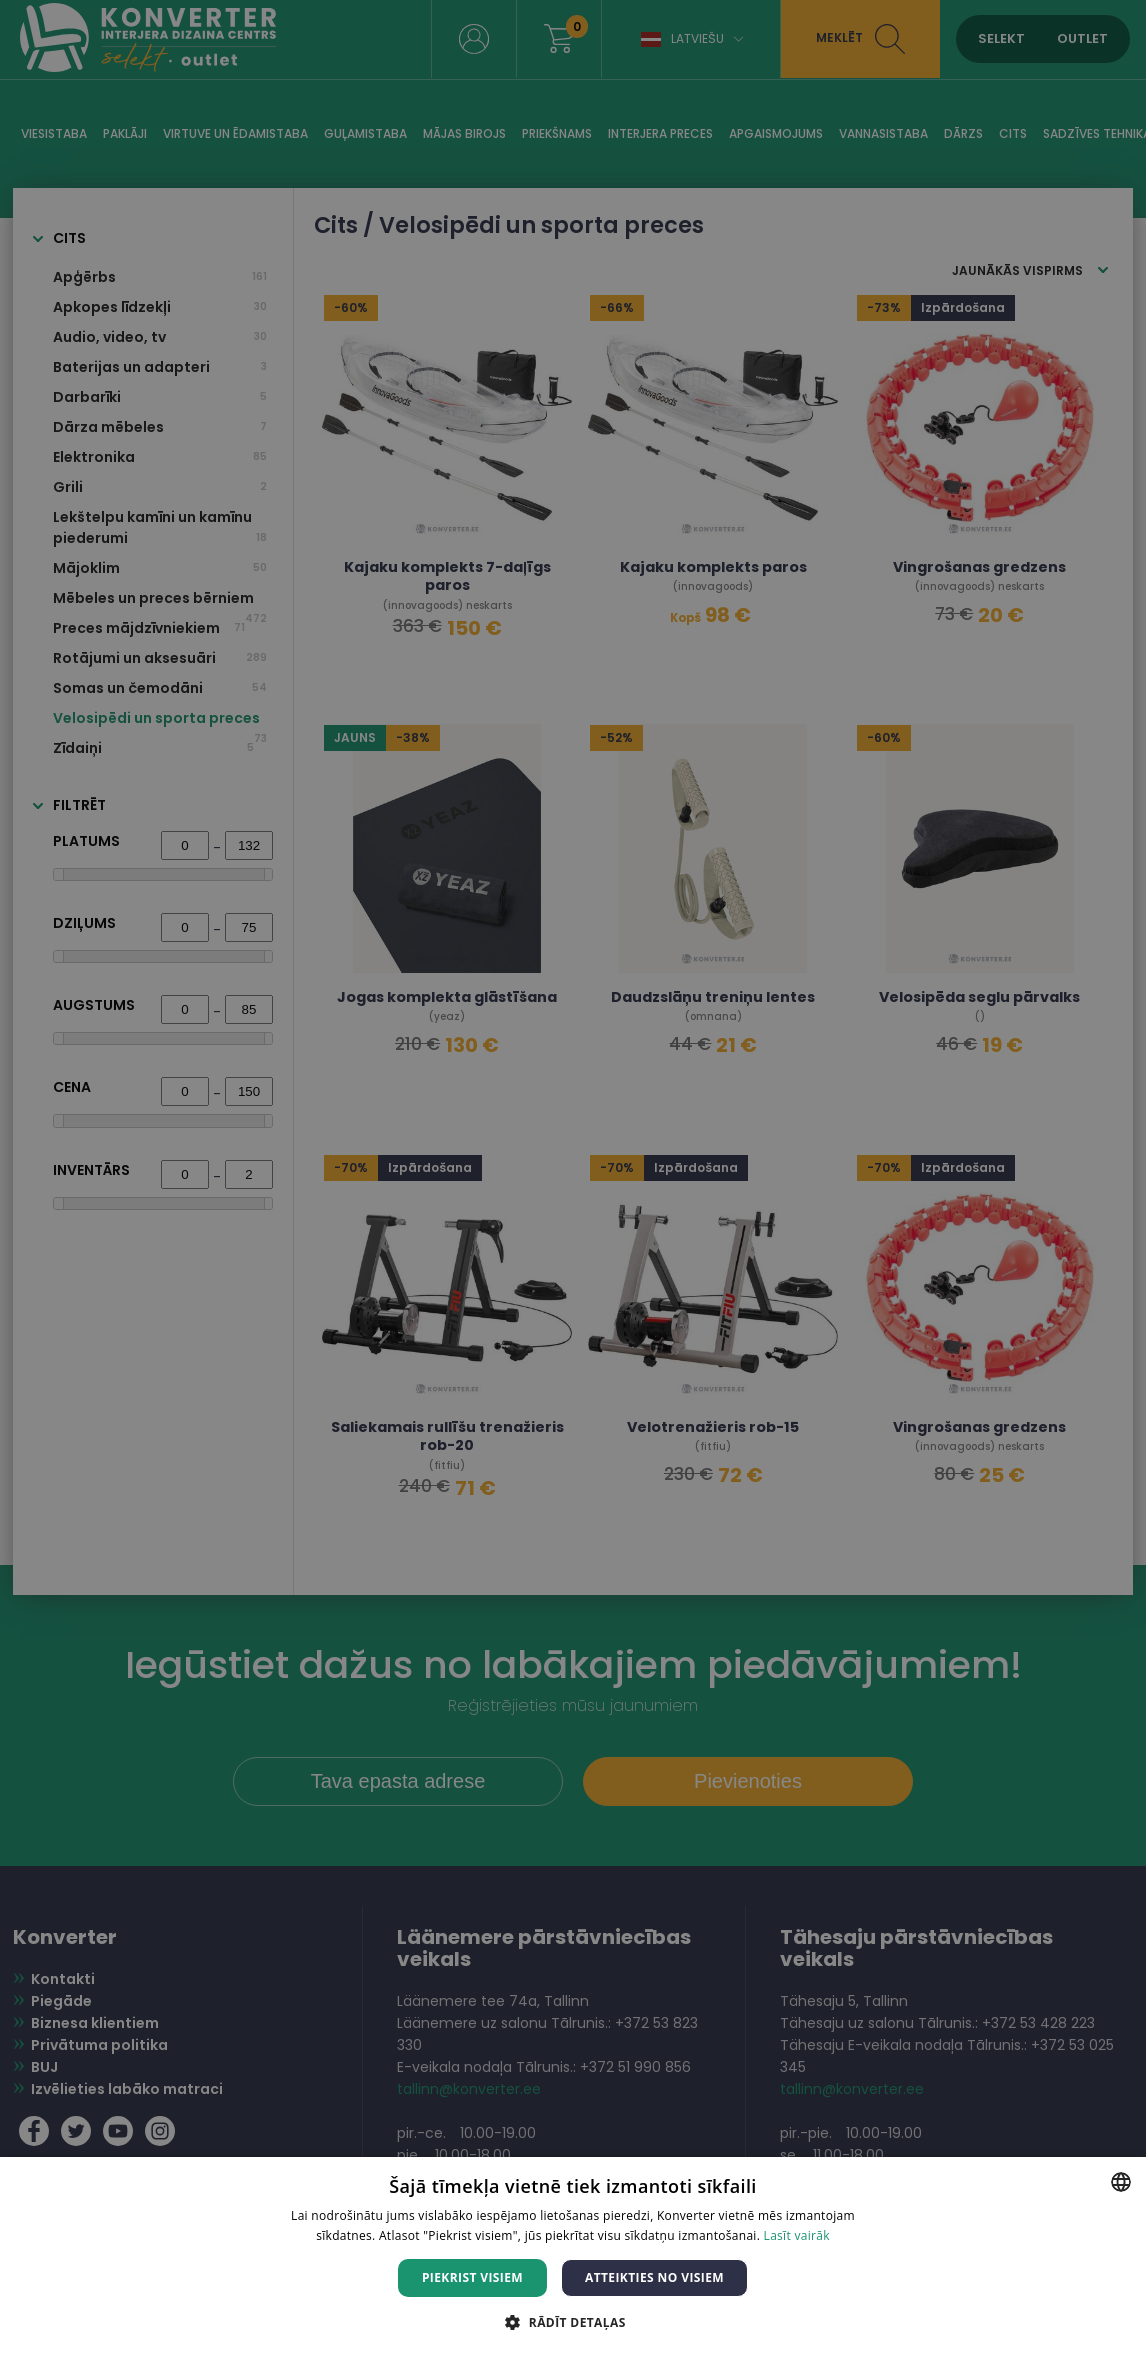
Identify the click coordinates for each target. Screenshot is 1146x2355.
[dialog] (573, 1177)
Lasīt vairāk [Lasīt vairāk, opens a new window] (797, 2235)
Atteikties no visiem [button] (654, 2277)
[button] (572, 2321)
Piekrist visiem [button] (472, 2277)
